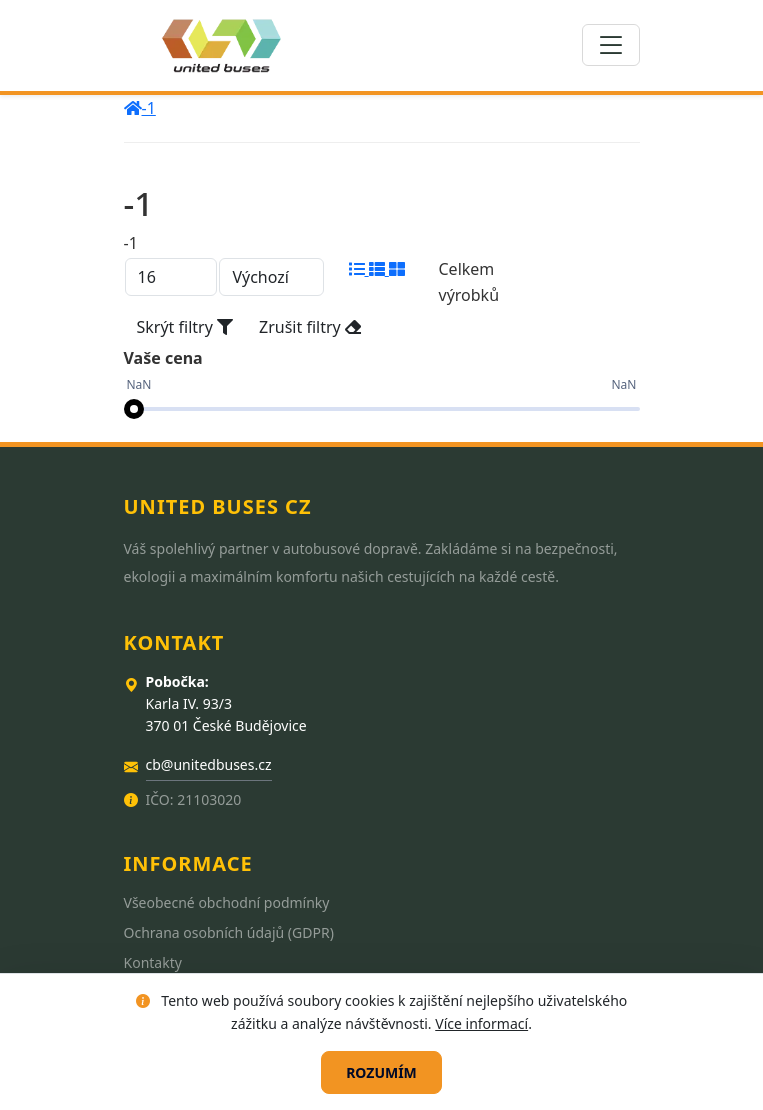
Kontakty (153, 962)
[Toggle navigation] (611, 45)
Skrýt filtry (185, 327)
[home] (133, 108)
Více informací (481, 1023)
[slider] (134, 409)
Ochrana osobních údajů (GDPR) (229, 932)
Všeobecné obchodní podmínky (227, 902)
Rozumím (381, 1072)
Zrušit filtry (310, 327)
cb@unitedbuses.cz (209, 764)
